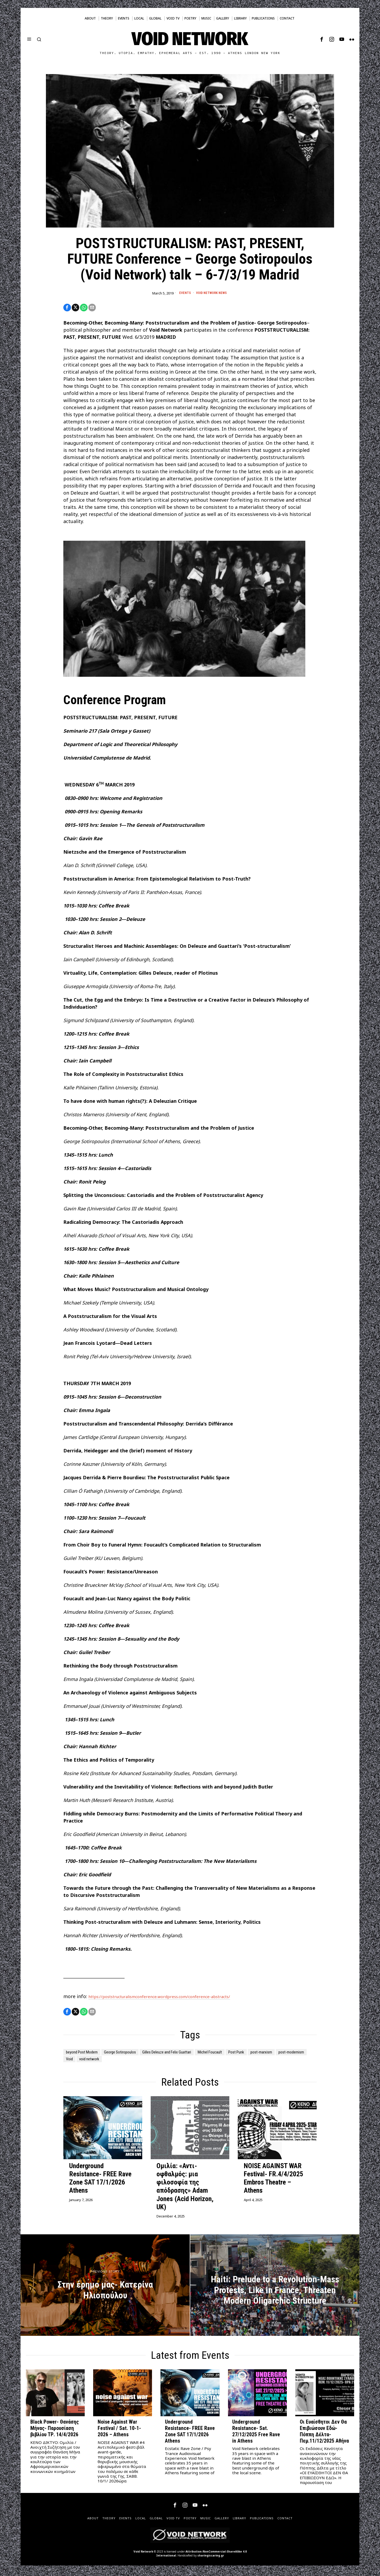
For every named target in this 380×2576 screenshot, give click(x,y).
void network (171, 2061)
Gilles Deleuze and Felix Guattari (193, 2054)
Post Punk (280, 2054)
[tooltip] (321, 39)
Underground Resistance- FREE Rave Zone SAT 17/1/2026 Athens (100, 2180)
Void (146, 2061)
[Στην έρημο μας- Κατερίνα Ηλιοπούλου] (105, 2287)
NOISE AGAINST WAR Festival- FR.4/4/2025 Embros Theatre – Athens (273, 2180)
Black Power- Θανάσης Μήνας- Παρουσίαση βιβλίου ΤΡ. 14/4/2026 (54, 2431)
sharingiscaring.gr (210, 2558)
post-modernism (118, 2061)
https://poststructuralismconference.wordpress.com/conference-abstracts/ (175, 1998)
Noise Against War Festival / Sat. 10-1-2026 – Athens (119, 2431)
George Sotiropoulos (134, 2054)
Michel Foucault (247, 2054)
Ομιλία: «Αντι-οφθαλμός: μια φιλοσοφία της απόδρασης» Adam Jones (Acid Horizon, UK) (184, 2188)
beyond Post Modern (87, 2054)
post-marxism (80, 2061)
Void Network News (211, 293)
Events (183, 293)
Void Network (143, 2554)
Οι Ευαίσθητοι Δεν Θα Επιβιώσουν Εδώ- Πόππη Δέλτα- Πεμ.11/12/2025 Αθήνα (324, 2434)
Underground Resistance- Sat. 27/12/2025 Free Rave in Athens (256, 2434)
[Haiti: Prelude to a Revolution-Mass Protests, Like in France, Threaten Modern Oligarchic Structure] (274, 2287)
